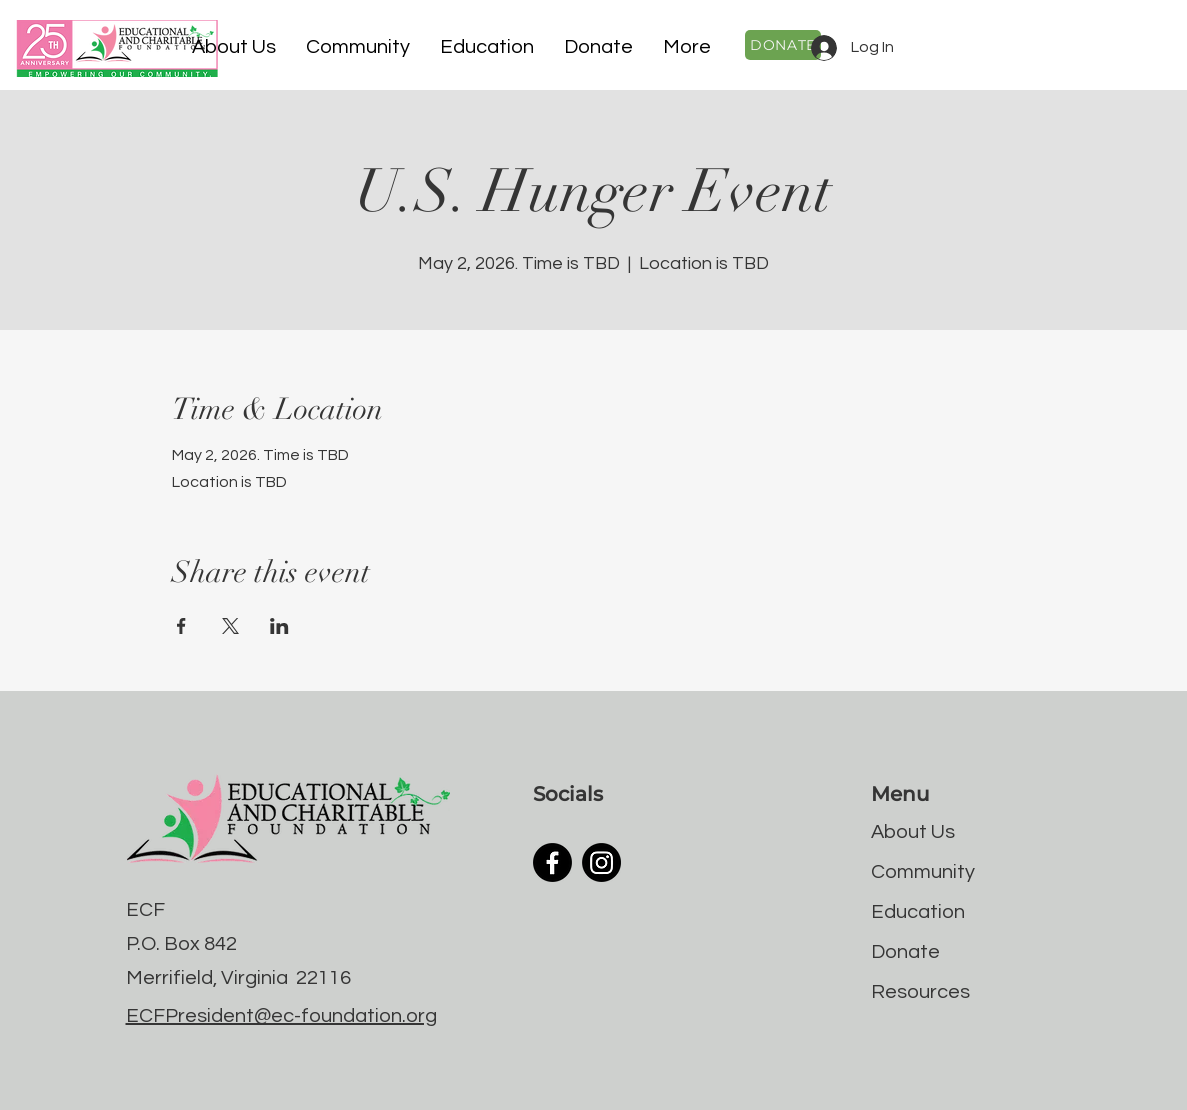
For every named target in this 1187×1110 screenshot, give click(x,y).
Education (918, 912)
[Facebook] (552, 862)
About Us (913, 832)
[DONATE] (783, 45)
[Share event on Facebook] (181, 626)
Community (923, 872)
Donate (905, 952)
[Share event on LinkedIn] (279, 626)
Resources (920, 992)
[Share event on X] (230, 626)
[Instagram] (601, 862)
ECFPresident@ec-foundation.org (281, 1016)
